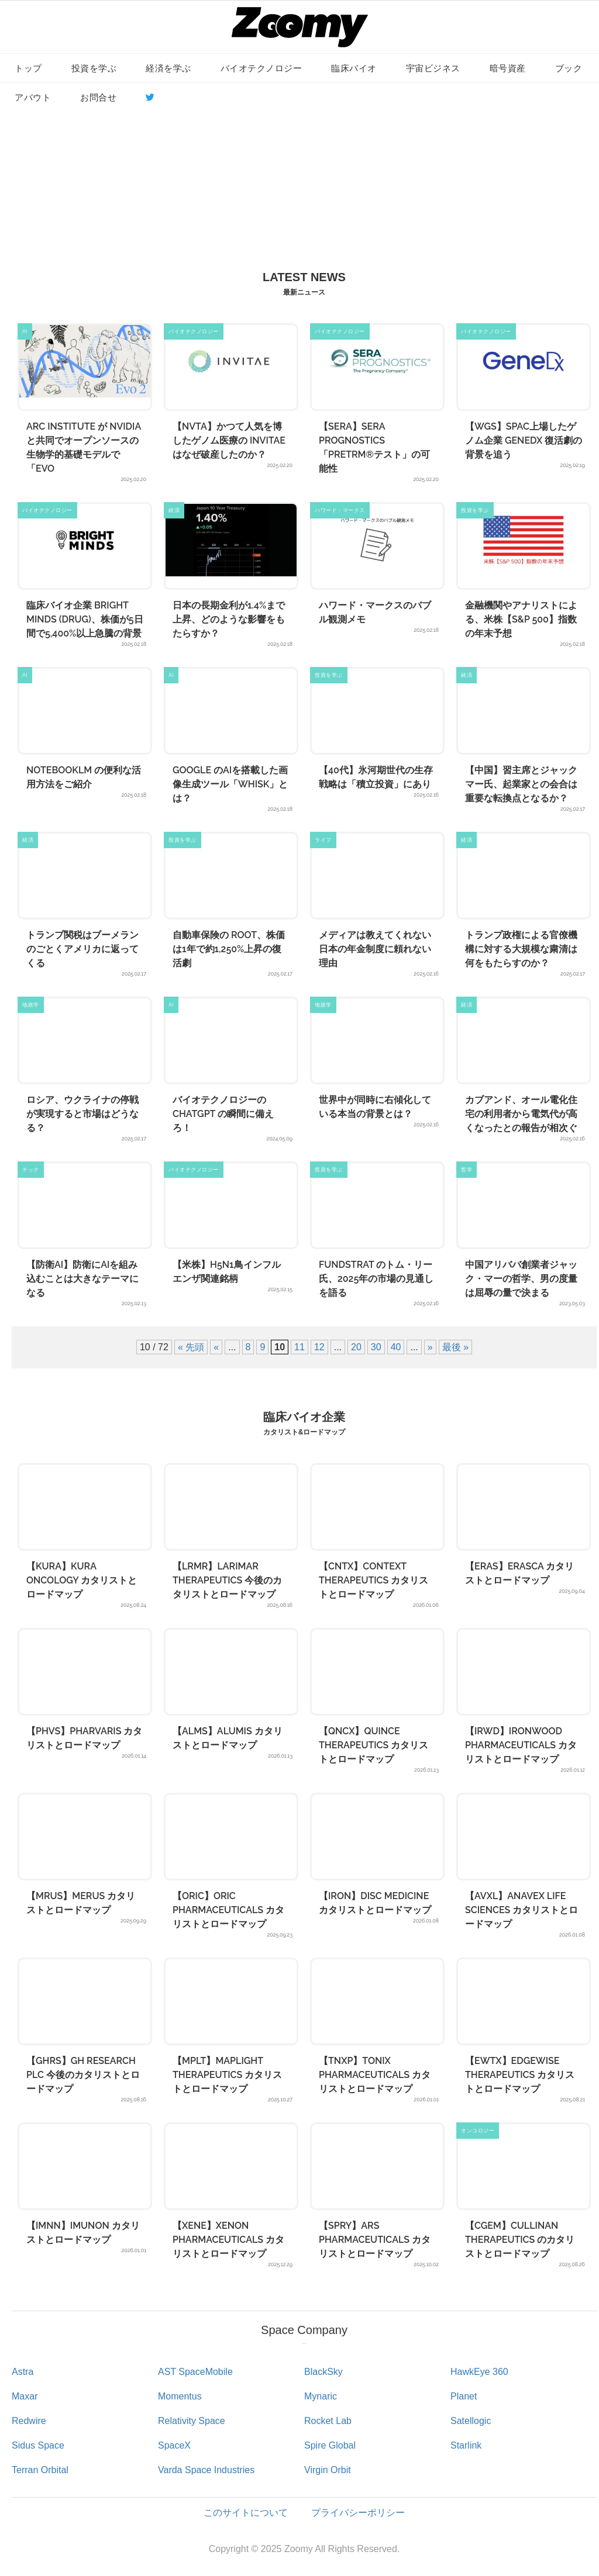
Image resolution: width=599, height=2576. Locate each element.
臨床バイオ (354, 68)
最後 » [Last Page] (455, 1347)
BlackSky (323, 2372)
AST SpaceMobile (195, 2372)
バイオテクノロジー (261, 68)
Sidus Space (38, 2445)
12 (319, 1347)
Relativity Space (191, 2421)
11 (299, 1347)
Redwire (29, 2421)
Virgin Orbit (327, 2470)
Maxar (24, 2396)
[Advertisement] (299, 176)
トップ (28, 68)
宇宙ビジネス (433, 68)
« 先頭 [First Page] (191, 1347)
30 (376, 1347)
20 (356, 1347)
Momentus (180, 2396)
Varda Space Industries (206, 2470)
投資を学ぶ (94, 68)
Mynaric (320, 2396)
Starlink (465, 2445)
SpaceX (174, 2445)
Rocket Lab (328, 2421)
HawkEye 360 (479, 2372)
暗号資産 (508, 68)
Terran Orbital (40, 2470)
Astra (22, 2372)
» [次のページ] (430, 1347)
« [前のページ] (216, 1347)
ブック (569, 68)
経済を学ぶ (168, 68)
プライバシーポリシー (358, 2513)
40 (396, 1347)
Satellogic (470, 2421)
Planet (463, 2396)
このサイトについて (246, 2513)
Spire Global (330, 2445)
